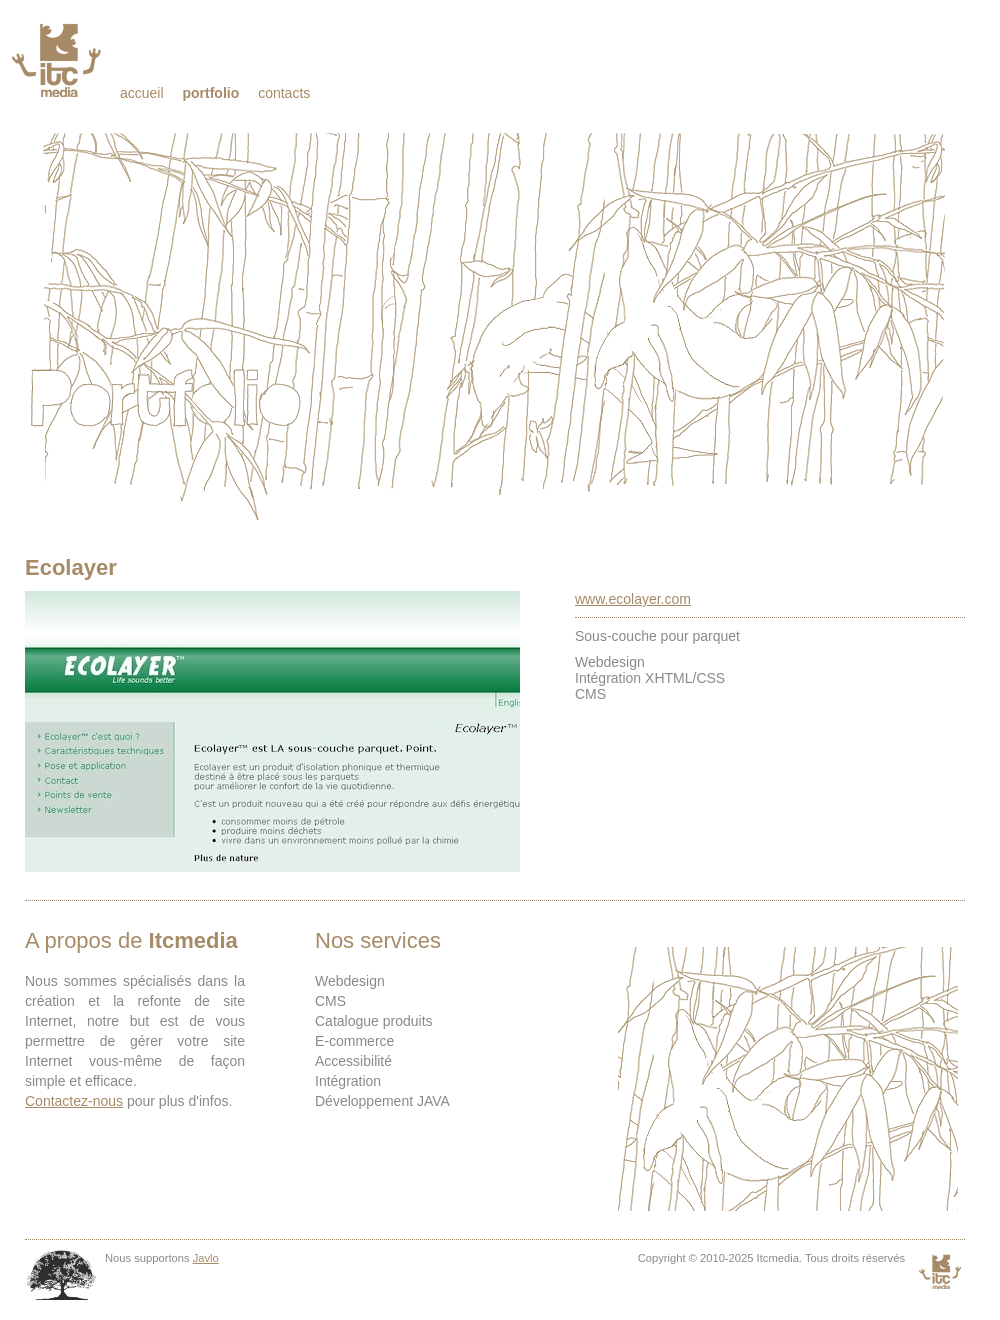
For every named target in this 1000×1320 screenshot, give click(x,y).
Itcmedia (58, 60)
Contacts (284, 93)
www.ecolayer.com (633, 599)
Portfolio (210, 93)
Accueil (142, 93)
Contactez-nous (74, 1101)
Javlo (206, 1258)
